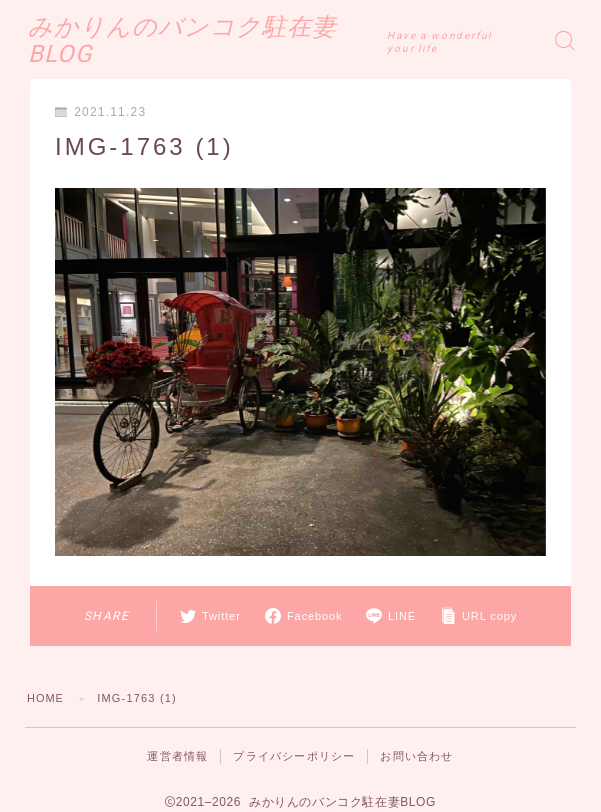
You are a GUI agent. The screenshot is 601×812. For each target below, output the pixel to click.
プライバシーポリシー (294, 756)
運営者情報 (177, 756)
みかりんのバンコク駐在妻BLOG (216, 40)
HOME (46, 698)
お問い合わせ (416, 756)
